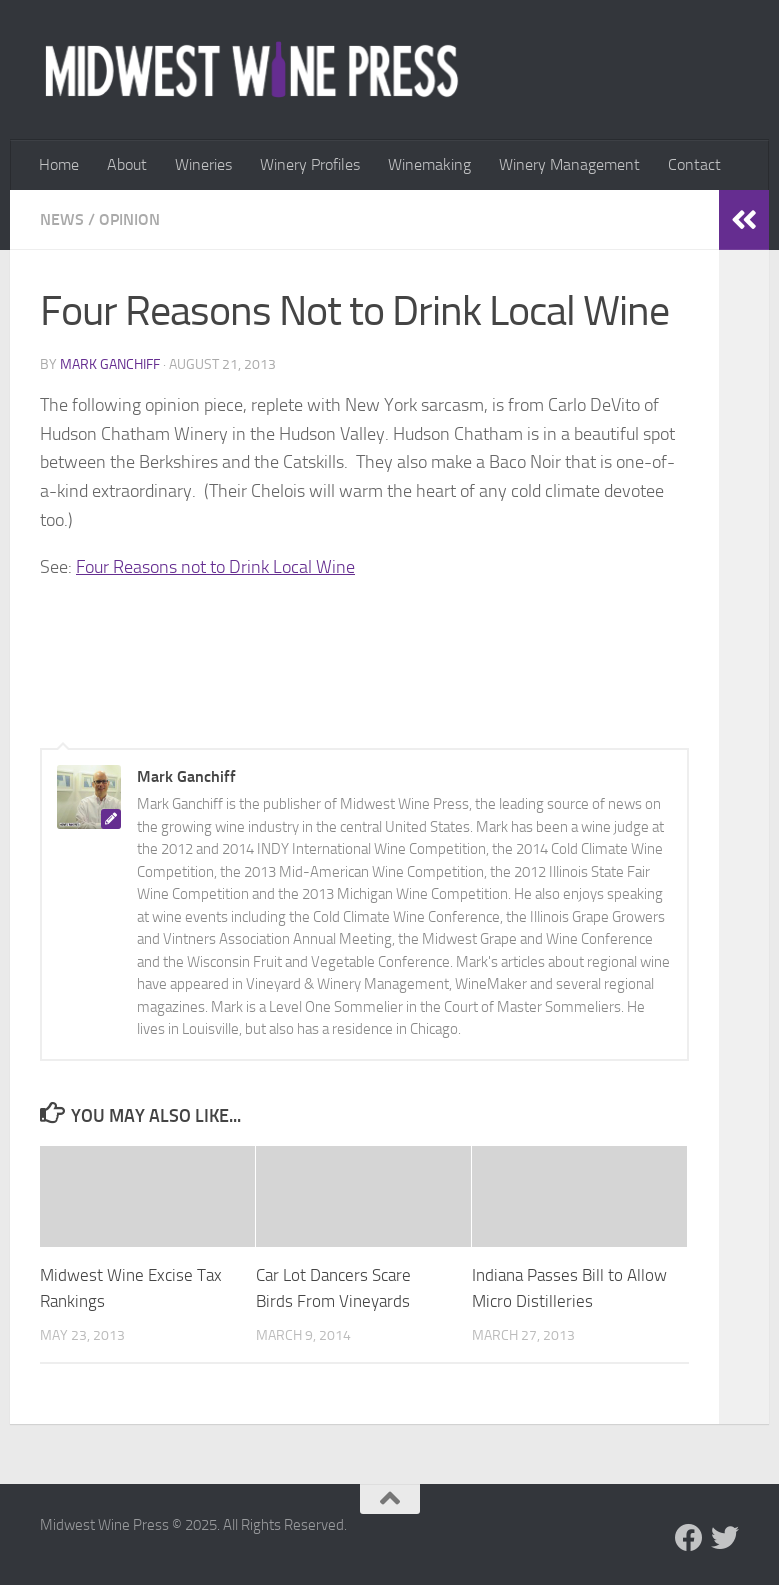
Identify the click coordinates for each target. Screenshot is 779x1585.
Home (59, 164)
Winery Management (569, 164)
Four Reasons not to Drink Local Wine (215, 567)
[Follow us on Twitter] (725, 1538)
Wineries (203, 164)
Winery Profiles (310, 164)
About (127, 164)
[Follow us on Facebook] (689, 1538)
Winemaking (429, 164)
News (62, 219)
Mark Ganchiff (110, 364)
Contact (694, 164)
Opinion (129, 219)
